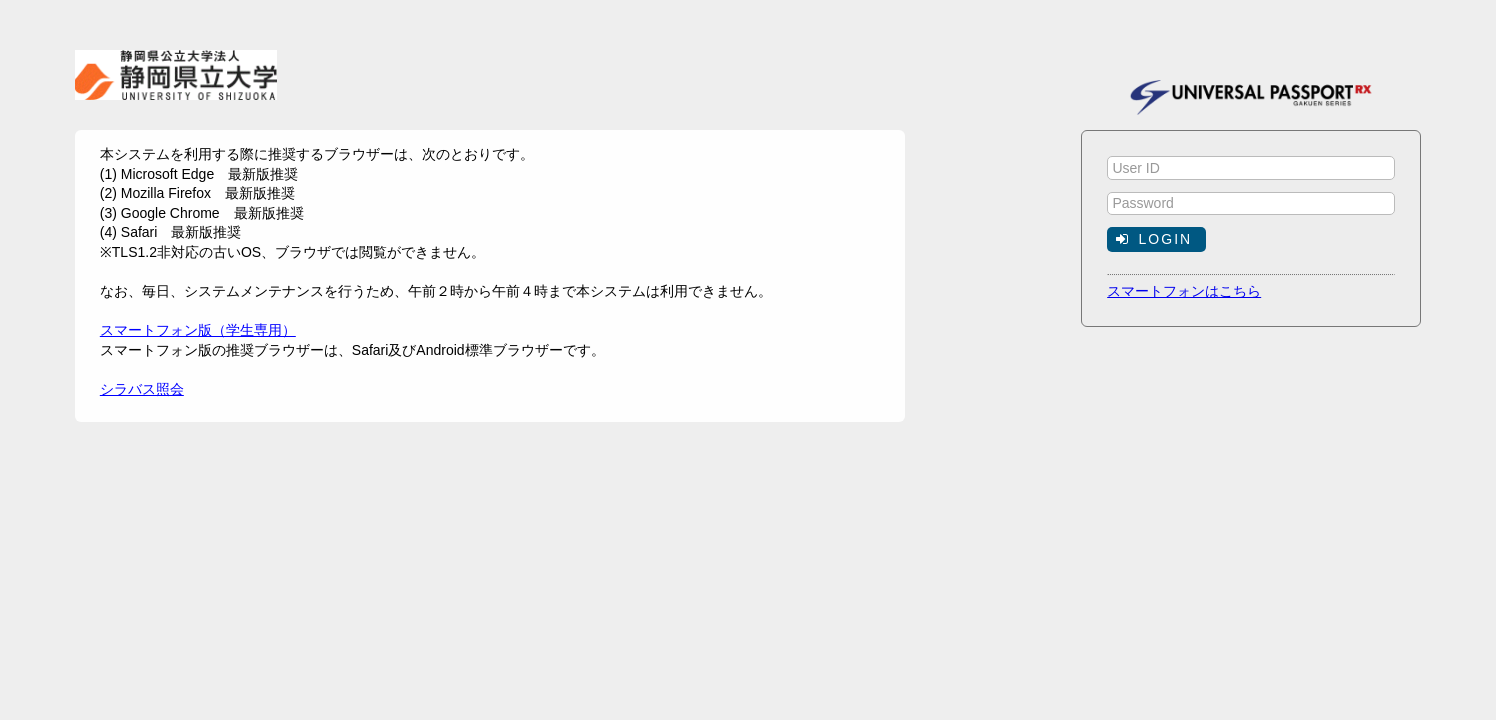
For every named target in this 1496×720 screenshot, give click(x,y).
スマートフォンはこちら (1184, 291)
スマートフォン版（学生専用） (198, 330)
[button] (1156, 239)
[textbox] (1251, 168)
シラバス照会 (142, 389)
